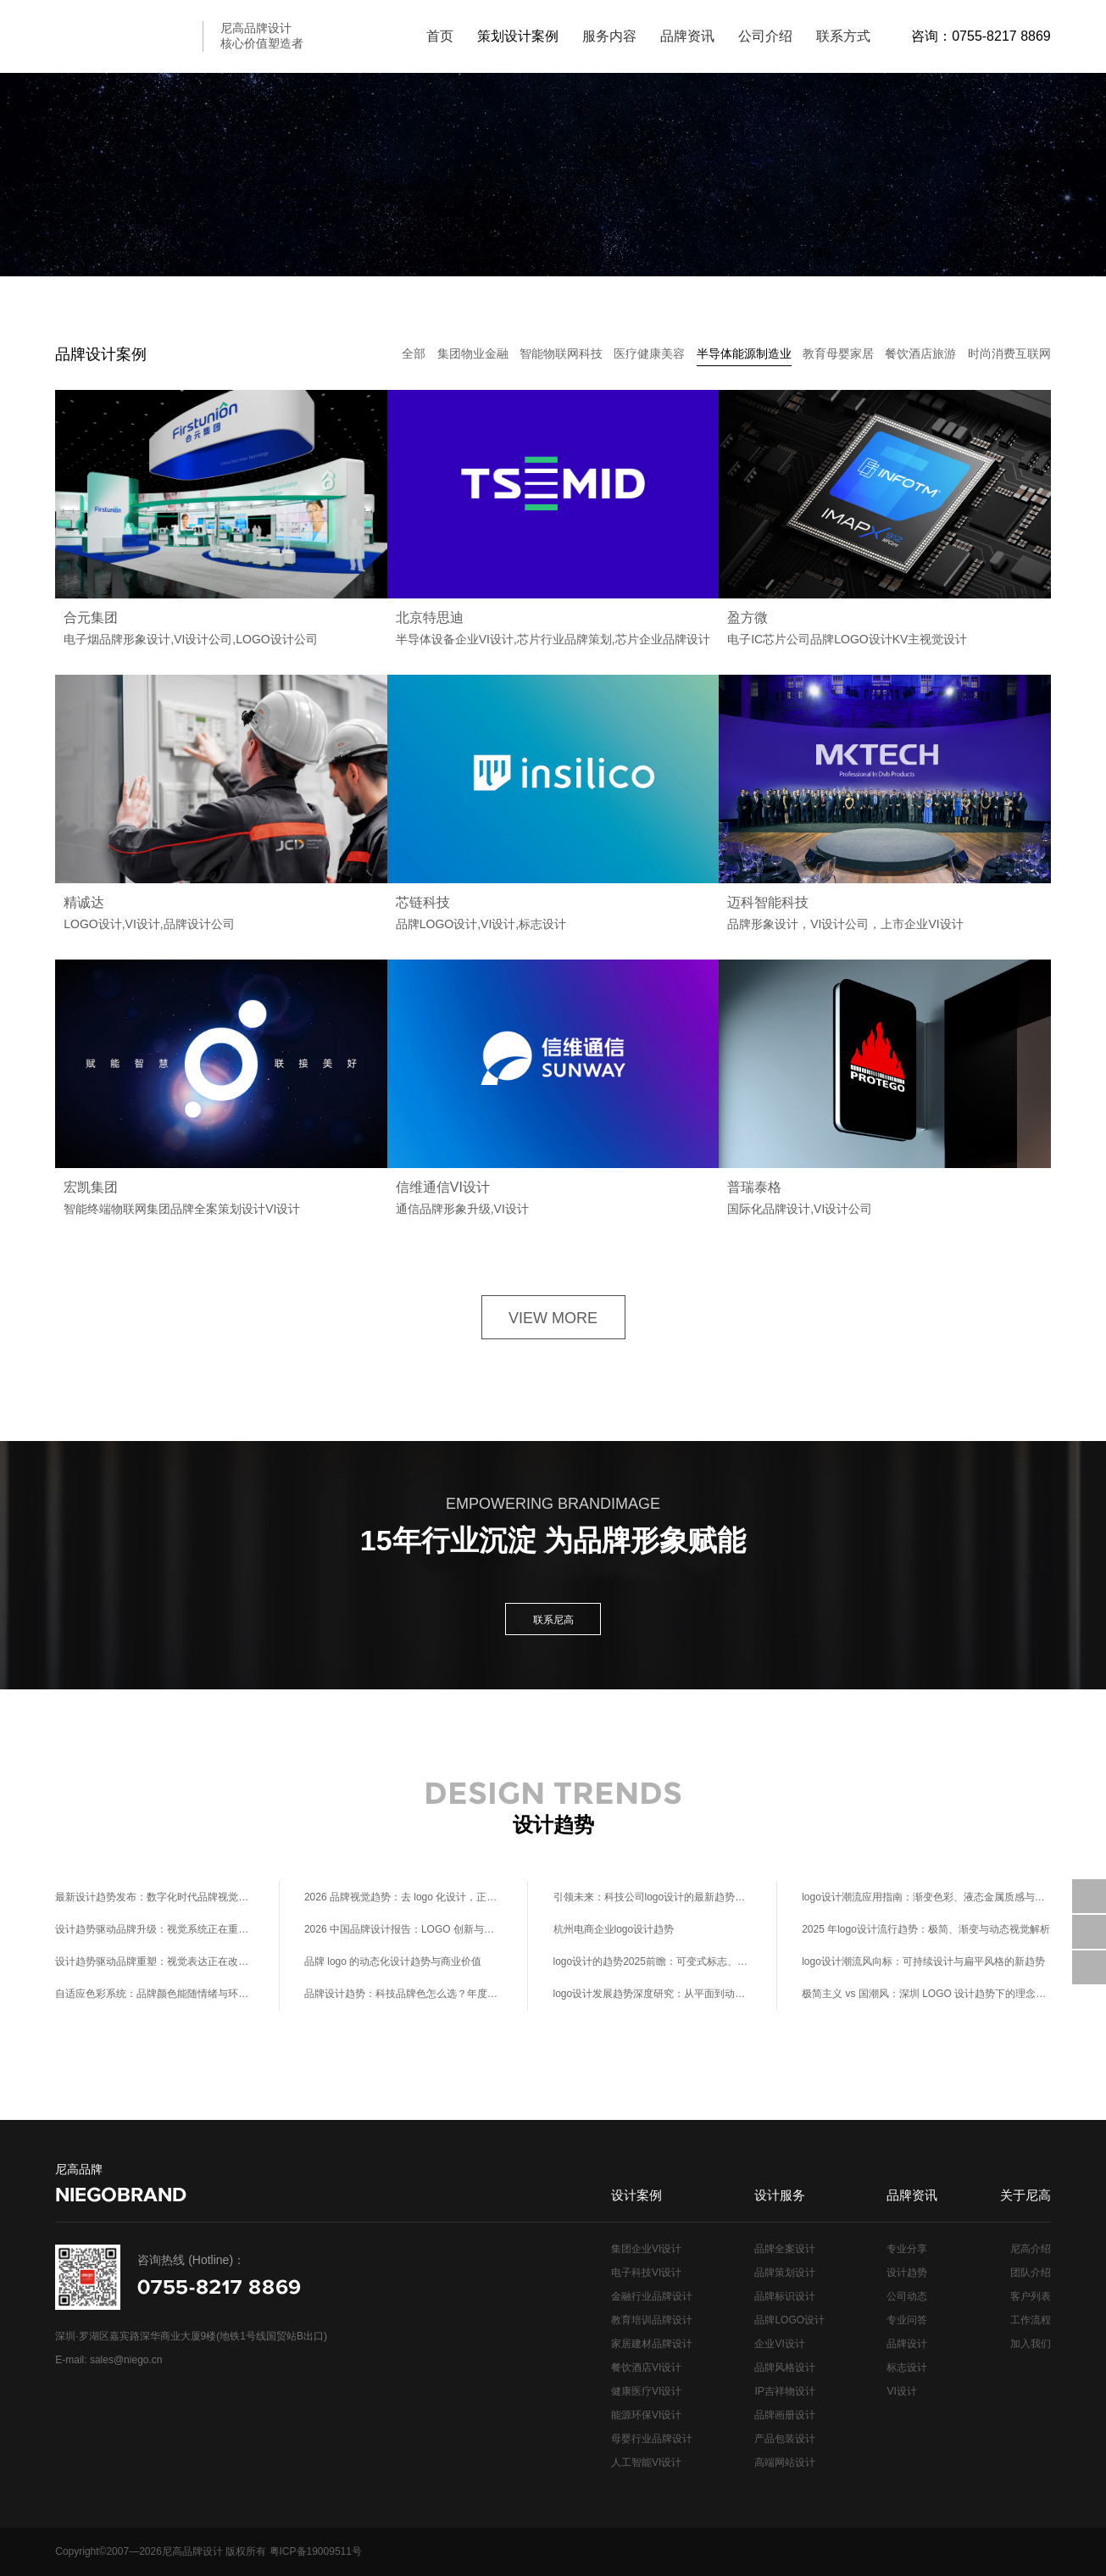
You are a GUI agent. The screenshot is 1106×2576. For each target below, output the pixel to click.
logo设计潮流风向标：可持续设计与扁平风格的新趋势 (923, 1961)
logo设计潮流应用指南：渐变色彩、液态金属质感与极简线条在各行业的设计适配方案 (926, 1897)
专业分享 (906, 2249)
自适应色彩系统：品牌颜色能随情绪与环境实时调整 (154, 1994)
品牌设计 (906, 2344)
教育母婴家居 (838, 353)
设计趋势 (906, 2272)
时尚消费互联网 (1009, 353)
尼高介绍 (1030, 2249)
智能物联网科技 (561, 353)
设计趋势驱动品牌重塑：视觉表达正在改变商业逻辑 (154, 1961)
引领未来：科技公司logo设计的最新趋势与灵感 (653, 1897)
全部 (413, 353)
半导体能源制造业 (744, 353)
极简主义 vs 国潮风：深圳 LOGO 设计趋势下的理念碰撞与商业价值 (926, 1994)
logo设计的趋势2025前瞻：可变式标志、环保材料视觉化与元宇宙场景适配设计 (653, 1961)
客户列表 (1030, 2296)
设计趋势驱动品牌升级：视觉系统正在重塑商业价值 (154, 1929)
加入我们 (1030, 2344)
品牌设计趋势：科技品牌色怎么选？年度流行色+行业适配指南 (403, 1994)
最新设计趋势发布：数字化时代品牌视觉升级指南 (154, 1897)
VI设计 (901, 2391)
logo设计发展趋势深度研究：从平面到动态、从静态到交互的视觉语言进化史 (653, 1994)
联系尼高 (553, 1620)
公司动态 (906, 2296)
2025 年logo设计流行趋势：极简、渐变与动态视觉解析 (926, 1929)
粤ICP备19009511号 (316, 2551)
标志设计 (906, 2367)
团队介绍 (1030, 2272)
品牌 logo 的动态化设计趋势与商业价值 (392, 1961)
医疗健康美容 (649, 353)
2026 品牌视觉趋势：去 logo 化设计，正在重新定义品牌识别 (403, 1897)
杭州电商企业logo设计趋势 (614, 1929)
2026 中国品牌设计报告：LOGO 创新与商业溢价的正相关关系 (403, 1929)
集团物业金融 (473, 353)
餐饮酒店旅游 (920, 353)
